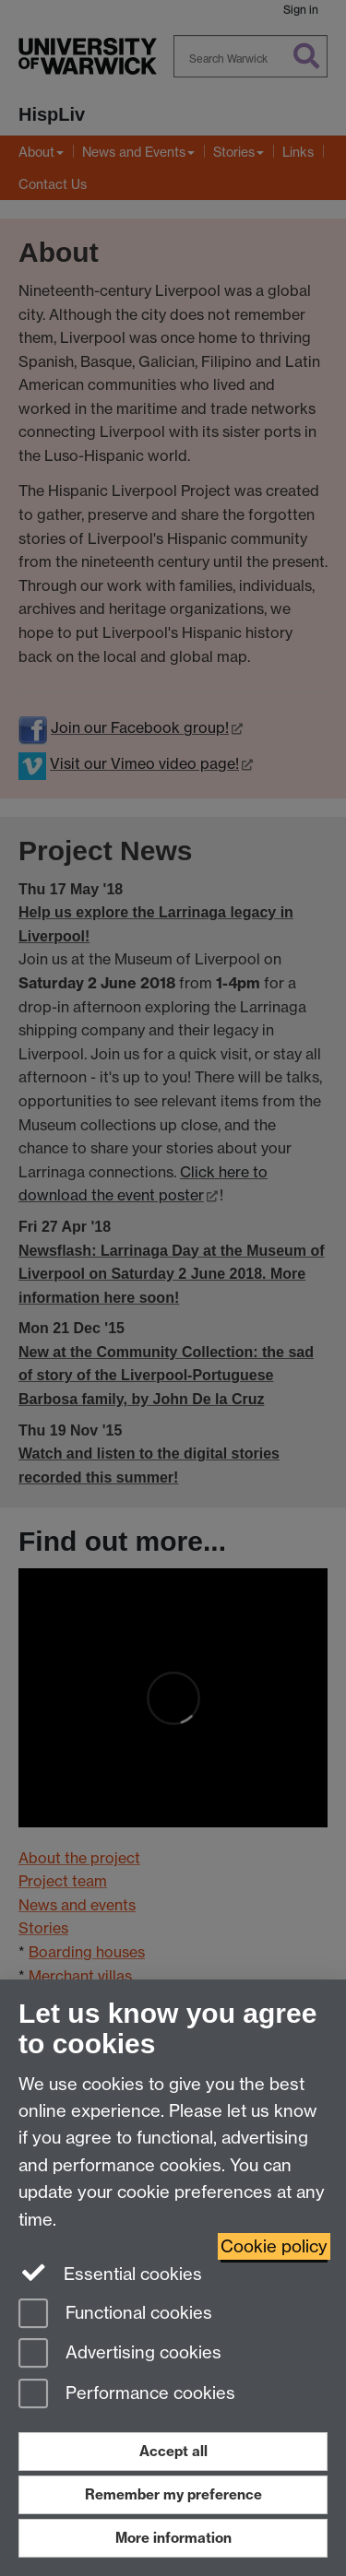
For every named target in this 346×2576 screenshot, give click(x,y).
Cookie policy (274, 2246)
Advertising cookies (119, 2354)
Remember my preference (173, 2494)
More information (173, 2537)
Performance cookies (126, 2395)
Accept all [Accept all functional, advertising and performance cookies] (173, 2451)
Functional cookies (115, 2315)
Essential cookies (110, 2273)
